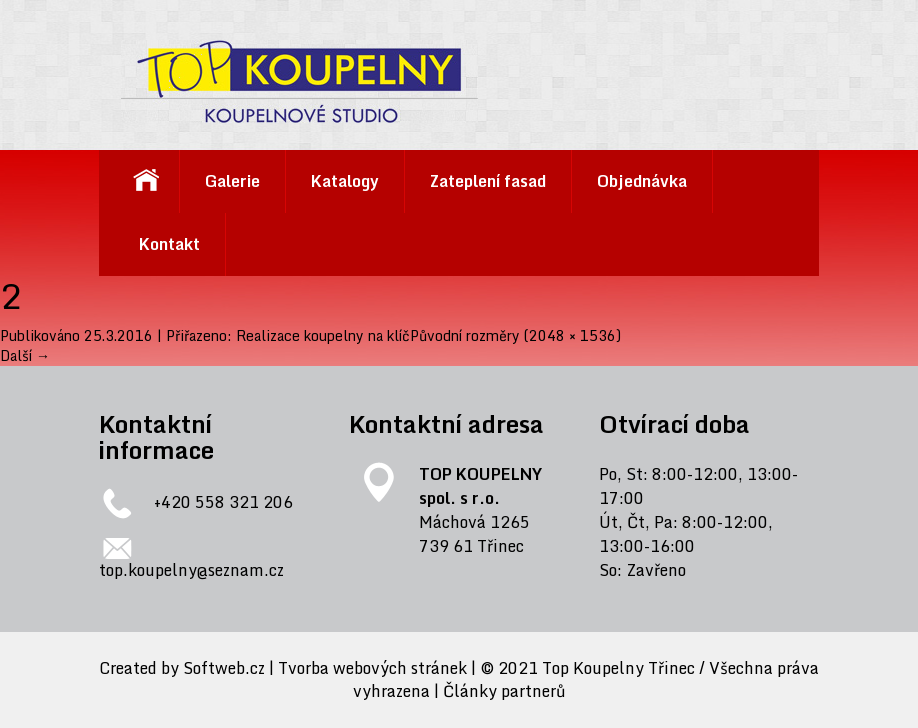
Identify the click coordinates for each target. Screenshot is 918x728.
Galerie (232, 181)
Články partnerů (504, 691)
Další (25, 355)
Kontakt (169, 244)
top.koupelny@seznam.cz (191, 570)
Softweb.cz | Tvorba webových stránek (325, 668)
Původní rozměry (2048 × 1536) (515, 335)
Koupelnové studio (146, 181)
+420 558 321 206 (223, 503)
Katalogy (345, 181)
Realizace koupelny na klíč (323, 335)
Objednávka (642, 181)
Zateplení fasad (488, 181)
